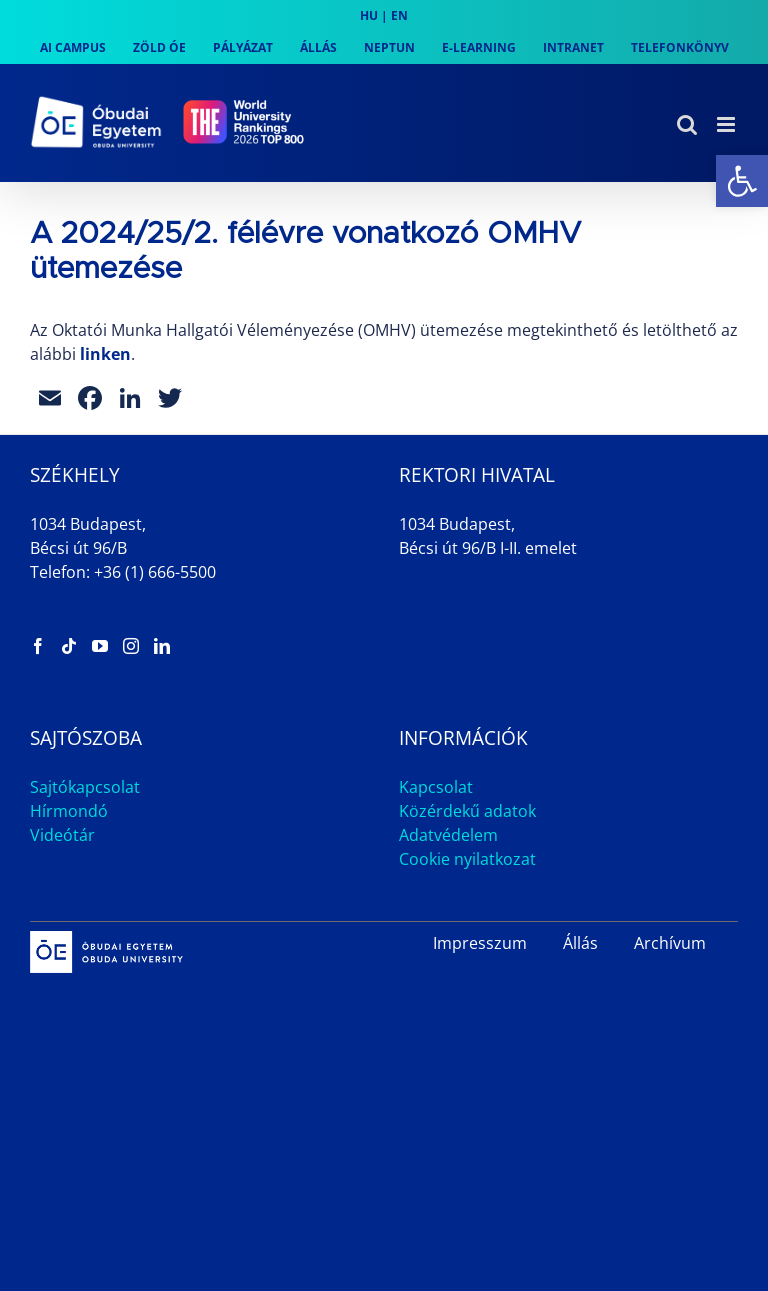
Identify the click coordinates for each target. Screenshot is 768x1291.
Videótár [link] (62, 835)
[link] (742, 181)
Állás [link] (580, 943)
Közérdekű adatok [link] (467, 811)
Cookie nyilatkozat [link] (467, 859)
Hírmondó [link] (69, 811)
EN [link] (399, 15)
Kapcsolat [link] (436, 787)
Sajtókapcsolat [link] (85, 787)
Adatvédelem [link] (448, 835)
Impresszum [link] (480, 943)
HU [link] (369, 15)
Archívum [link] (670, 943)
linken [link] (105, 354)
